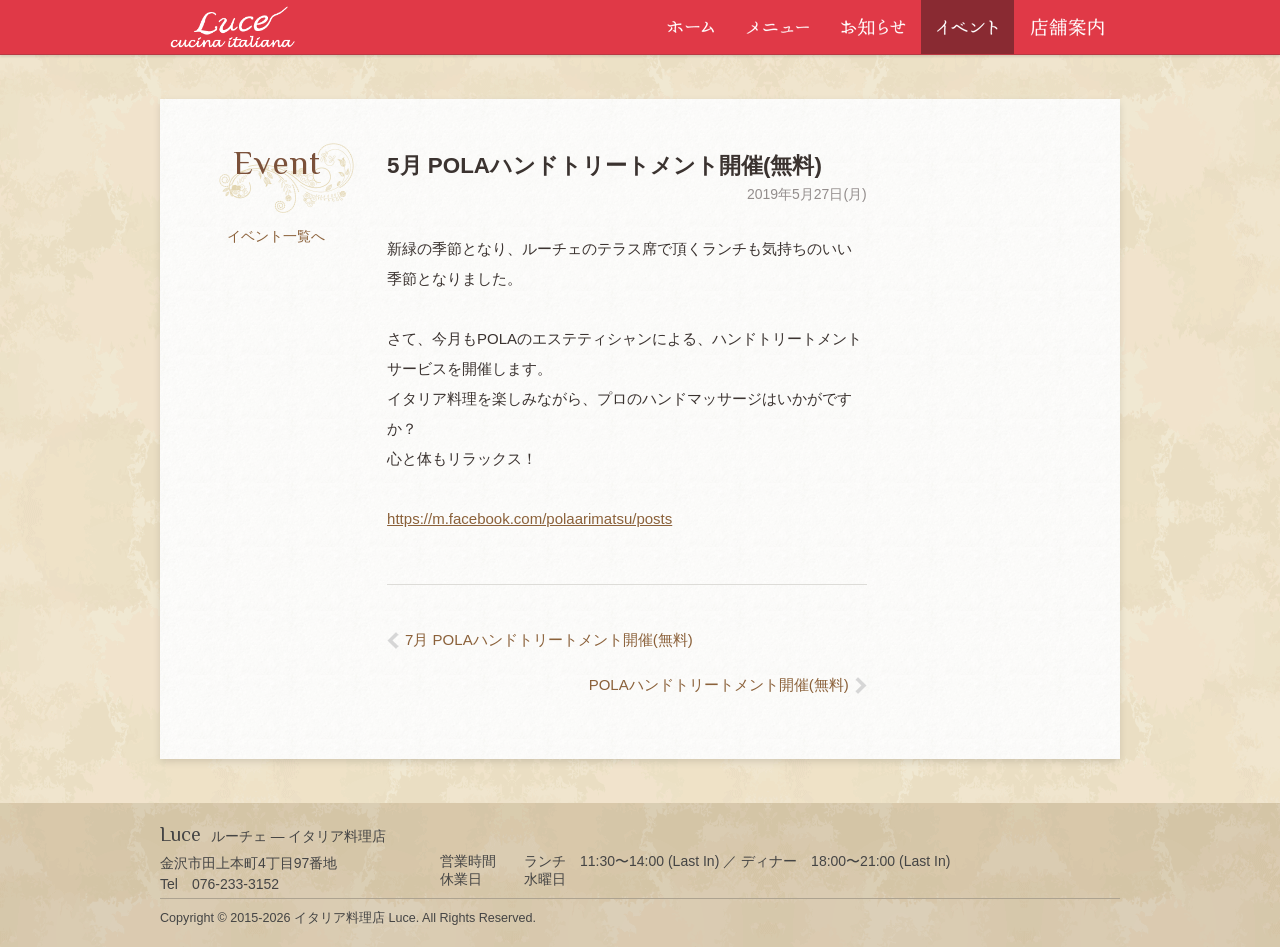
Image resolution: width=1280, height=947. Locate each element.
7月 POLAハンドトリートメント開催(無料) (549, 639)
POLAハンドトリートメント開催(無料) (719, 684)
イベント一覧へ (276, 236)
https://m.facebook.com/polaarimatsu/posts (529, 518)
